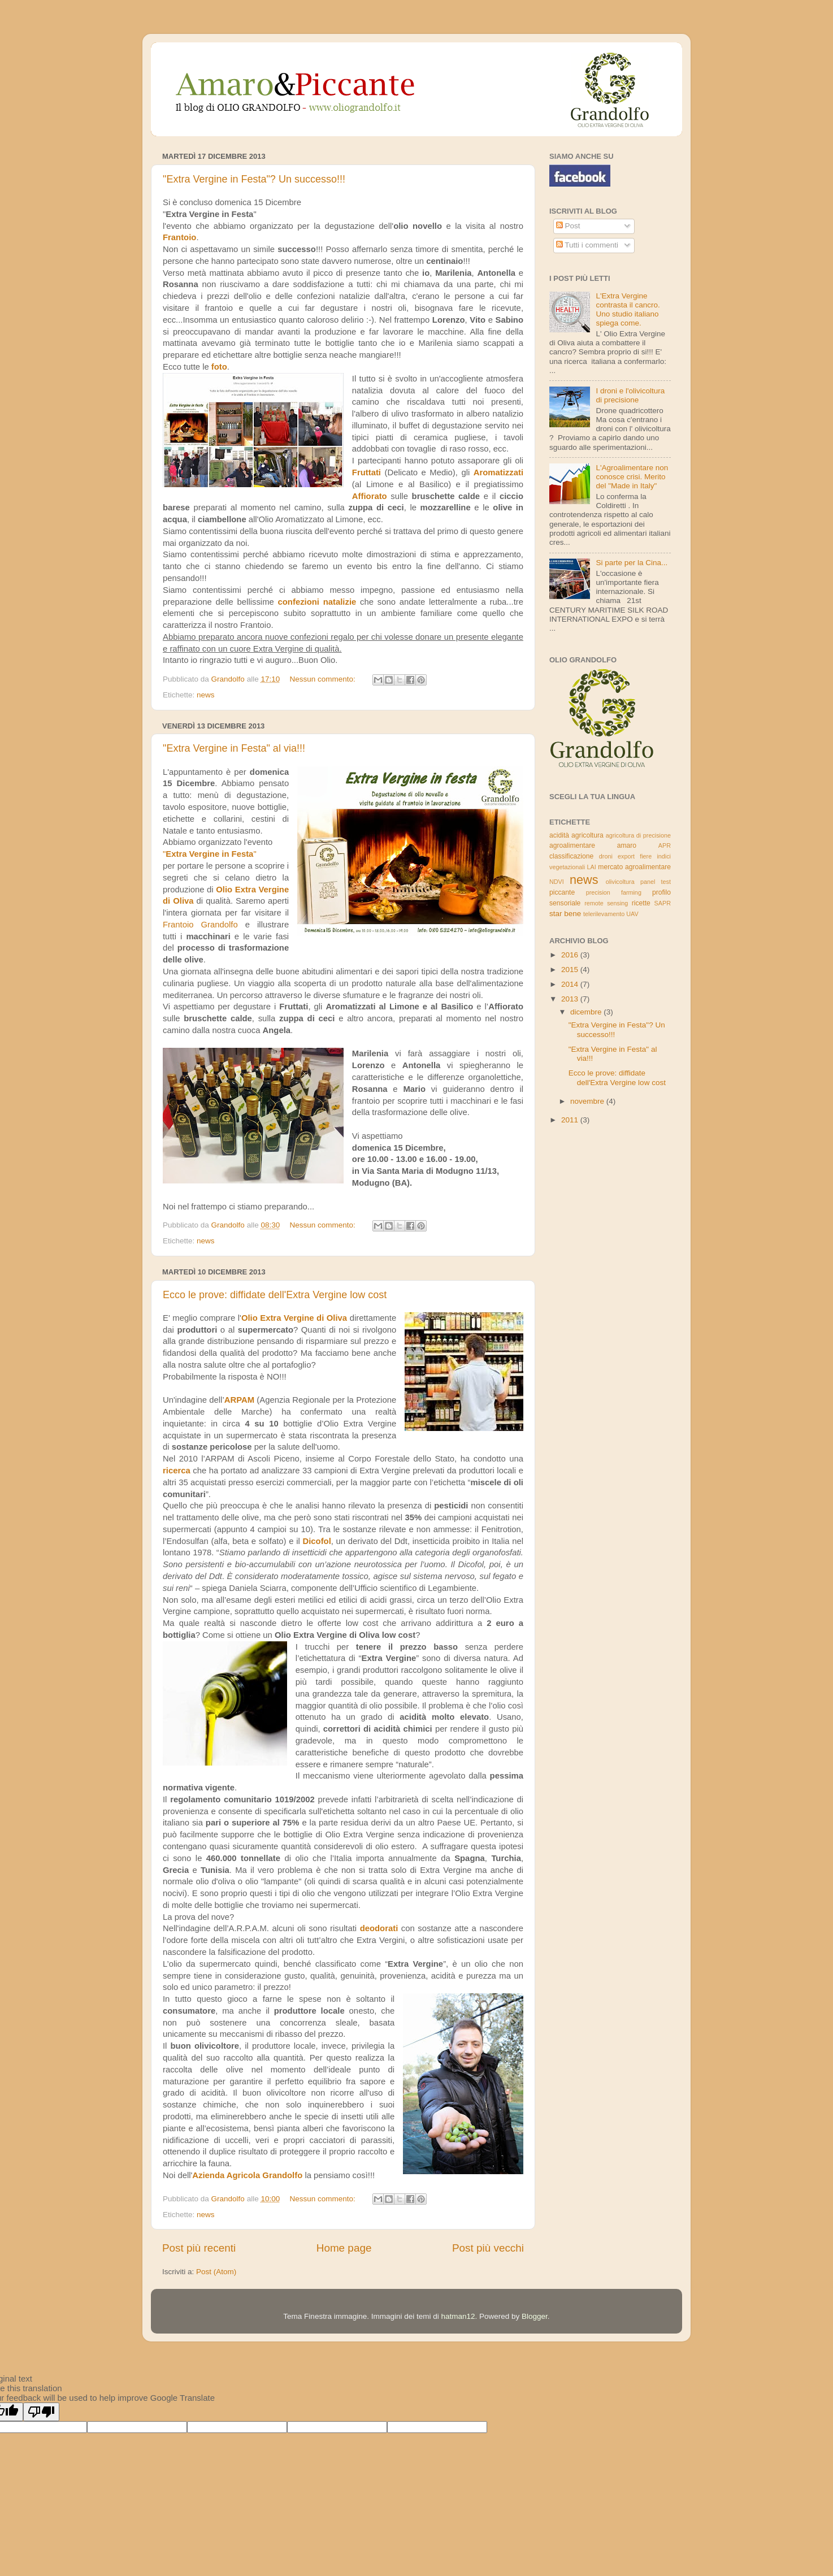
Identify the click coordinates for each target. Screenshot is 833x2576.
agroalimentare (572, 845)
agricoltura (587, 835)
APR (664, 845)
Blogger (535, 2316)
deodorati (379, 1928)
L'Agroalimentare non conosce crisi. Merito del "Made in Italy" (632, 476)
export (626, 856)
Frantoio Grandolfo (200, 924)
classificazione (571, 856)
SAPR (662, 903)
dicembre (587, 1012)
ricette (641, 903)
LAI (591, 867)
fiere (646, 856)
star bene (565, 913)
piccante (562, 892)
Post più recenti (199, 2248)
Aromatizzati (498, 472)
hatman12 (458, 2316)
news (206, 695)
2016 (570, 955)
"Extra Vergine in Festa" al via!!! (234, 748)
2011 (570, 1120)
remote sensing (606, 903)
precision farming (613, 892)
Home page (344, 2248)
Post (568, 226)
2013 (570, 999)
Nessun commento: (323, 679)
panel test (655, 881)
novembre (588, 1101)
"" (210, 853)
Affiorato (369, 496)
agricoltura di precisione (638, 835)
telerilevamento (603, 913)
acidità (559, 835)
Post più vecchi (488, 2248)
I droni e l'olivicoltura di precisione (630, 395)
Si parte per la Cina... (631, 562)
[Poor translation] (41, 2411)
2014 (570, 984)
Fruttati (366, 472)
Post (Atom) (216, 2271)
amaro (626, 845)
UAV (632, 913)
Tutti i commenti (587, 245)
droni (606, 856)
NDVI (556, 881)
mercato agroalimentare (634, 867)
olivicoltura (620, 881)
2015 (570, 969)
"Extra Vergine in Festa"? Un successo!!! (254, 179)
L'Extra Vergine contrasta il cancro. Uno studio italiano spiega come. (628, 310)
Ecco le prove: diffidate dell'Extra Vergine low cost (275, 1294)
